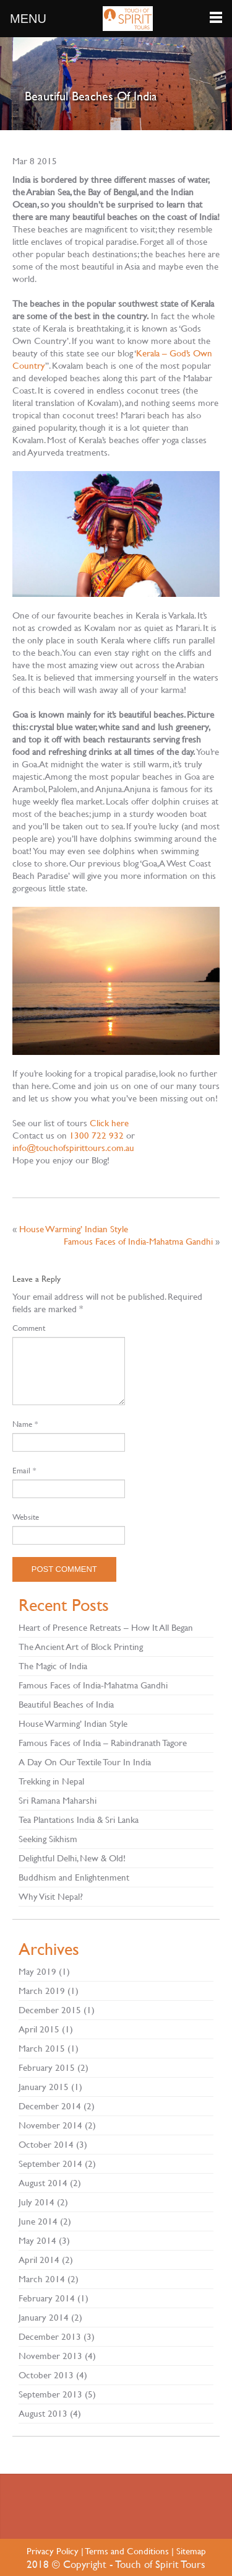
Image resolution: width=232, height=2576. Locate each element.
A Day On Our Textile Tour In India (85, 1761)
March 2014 (42, 2278)
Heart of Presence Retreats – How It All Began (106, 1627)
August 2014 (43, 2182)
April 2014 (39, 2259)
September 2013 (50, 2394)
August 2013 (43, 2413)
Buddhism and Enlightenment (74, 1877)
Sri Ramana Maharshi (58, 1800)
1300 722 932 (96, 1135)
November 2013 (50, 2355)
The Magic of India (53, 1665)
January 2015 (44, 2086)
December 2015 (50, 2009)
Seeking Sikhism (48, 1838)
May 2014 (37, 2240)
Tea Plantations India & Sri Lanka (79, 1819)
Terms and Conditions (127, 2550)
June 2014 (38, 2221)
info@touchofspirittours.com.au (73, 1147)
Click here (109, 1122)
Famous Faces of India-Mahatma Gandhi (138, 1241)
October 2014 (46, 2144)
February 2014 (47, 2298)
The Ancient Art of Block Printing (81, 1646)
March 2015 (42, 2048)
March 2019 (42, 1990)
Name (25, 1423)
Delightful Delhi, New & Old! (72, 1857)
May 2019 (37, 1971)
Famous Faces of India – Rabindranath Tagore (103, 1742)
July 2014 (36, 2201)
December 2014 (50, 2105)
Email (24, 1470)
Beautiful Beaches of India (66, 1704)
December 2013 (50, 2336)
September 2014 (50, 2163)
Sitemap (191, 2550)
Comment (28, 1327)
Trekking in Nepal (51, 1781)
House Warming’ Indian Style (73, 1228)
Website (25, 1516)
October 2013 (46, 2374)
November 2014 (50, 2125)
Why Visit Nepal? (51, 1896)
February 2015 (47, 2067)
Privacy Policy (53, 2550)
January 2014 (44, 2317)
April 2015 (39, 2029)
